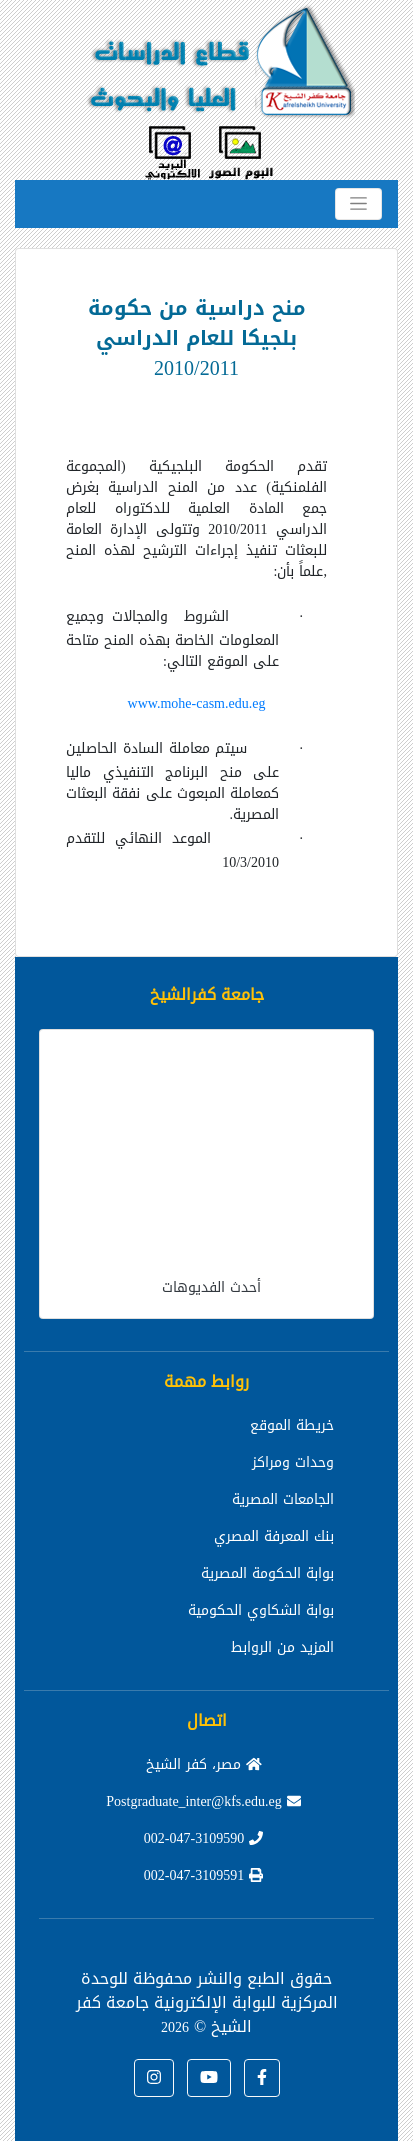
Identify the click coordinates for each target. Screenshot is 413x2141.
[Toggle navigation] (358, 204)
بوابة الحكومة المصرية (267, 1573)
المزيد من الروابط (282, 1647)
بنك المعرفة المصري (274, 1536)
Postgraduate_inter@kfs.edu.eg (203, 1801)
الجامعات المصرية (283, 1499)
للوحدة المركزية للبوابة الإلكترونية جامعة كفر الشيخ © (207, 2002)
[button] (262, 2078)
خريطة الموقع (292, 1425)
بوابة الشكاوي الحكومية (261, 1610)
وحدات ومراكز (293, 1462)
